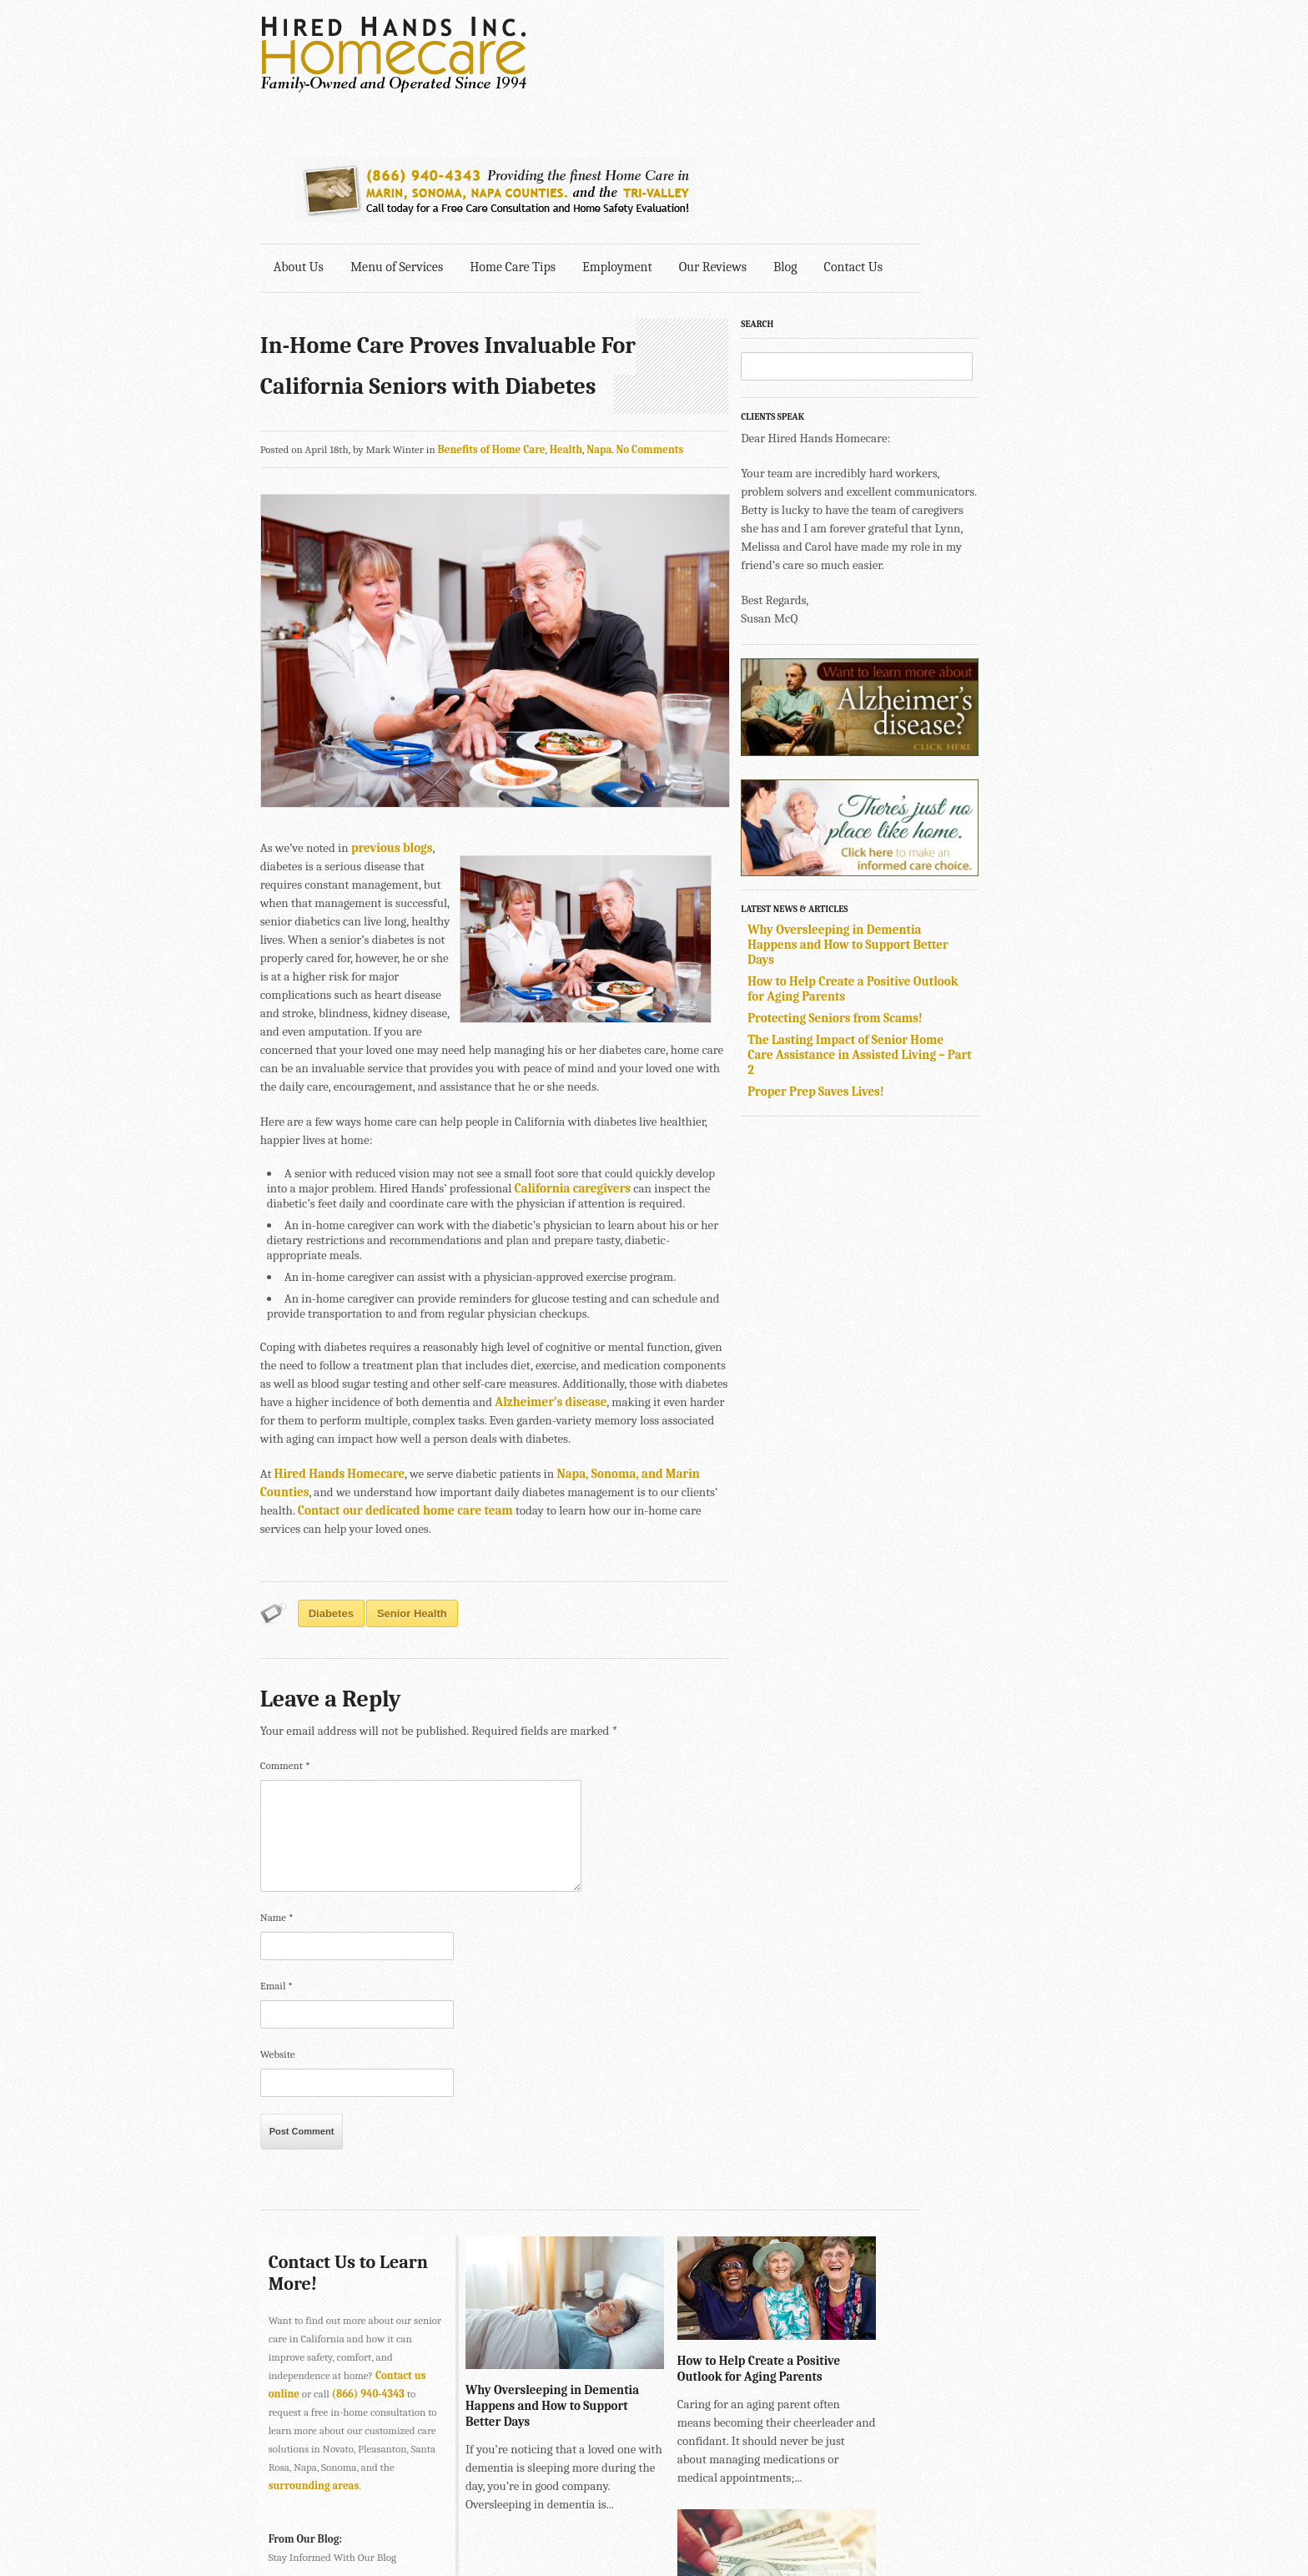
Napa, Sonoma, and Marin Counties (656, 1350)
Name (278, 1775)
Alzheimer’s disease (391, 1278)
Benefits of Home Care (493, 316)
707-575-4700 (604, 2533)
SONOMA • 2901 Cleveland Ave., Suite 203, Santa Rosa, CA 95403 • (417, 2533)
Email (278, 1843)
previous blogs (394, 757)
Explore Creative (865, 2514)
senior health (414, 1471)
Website (279, 1912)
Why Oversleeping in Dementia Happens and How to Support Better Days (919, 826)
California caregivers (509, 1079)
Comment (287, 1623)
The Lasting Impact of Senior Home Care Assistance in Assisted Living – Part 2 (918, 936)
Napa (601, 316)
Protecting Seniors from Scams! (906, 899)
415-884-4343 (558, 2496)
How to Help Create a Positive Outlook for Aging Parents (735, 2218)
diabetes (332, 1471)
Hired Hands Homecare (341, 1350)
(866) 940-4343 (370, 2252)
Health (567, 316)
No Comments (652, 316)
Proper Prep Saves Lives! (887, 972)
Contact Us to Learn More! (324, 2131)
